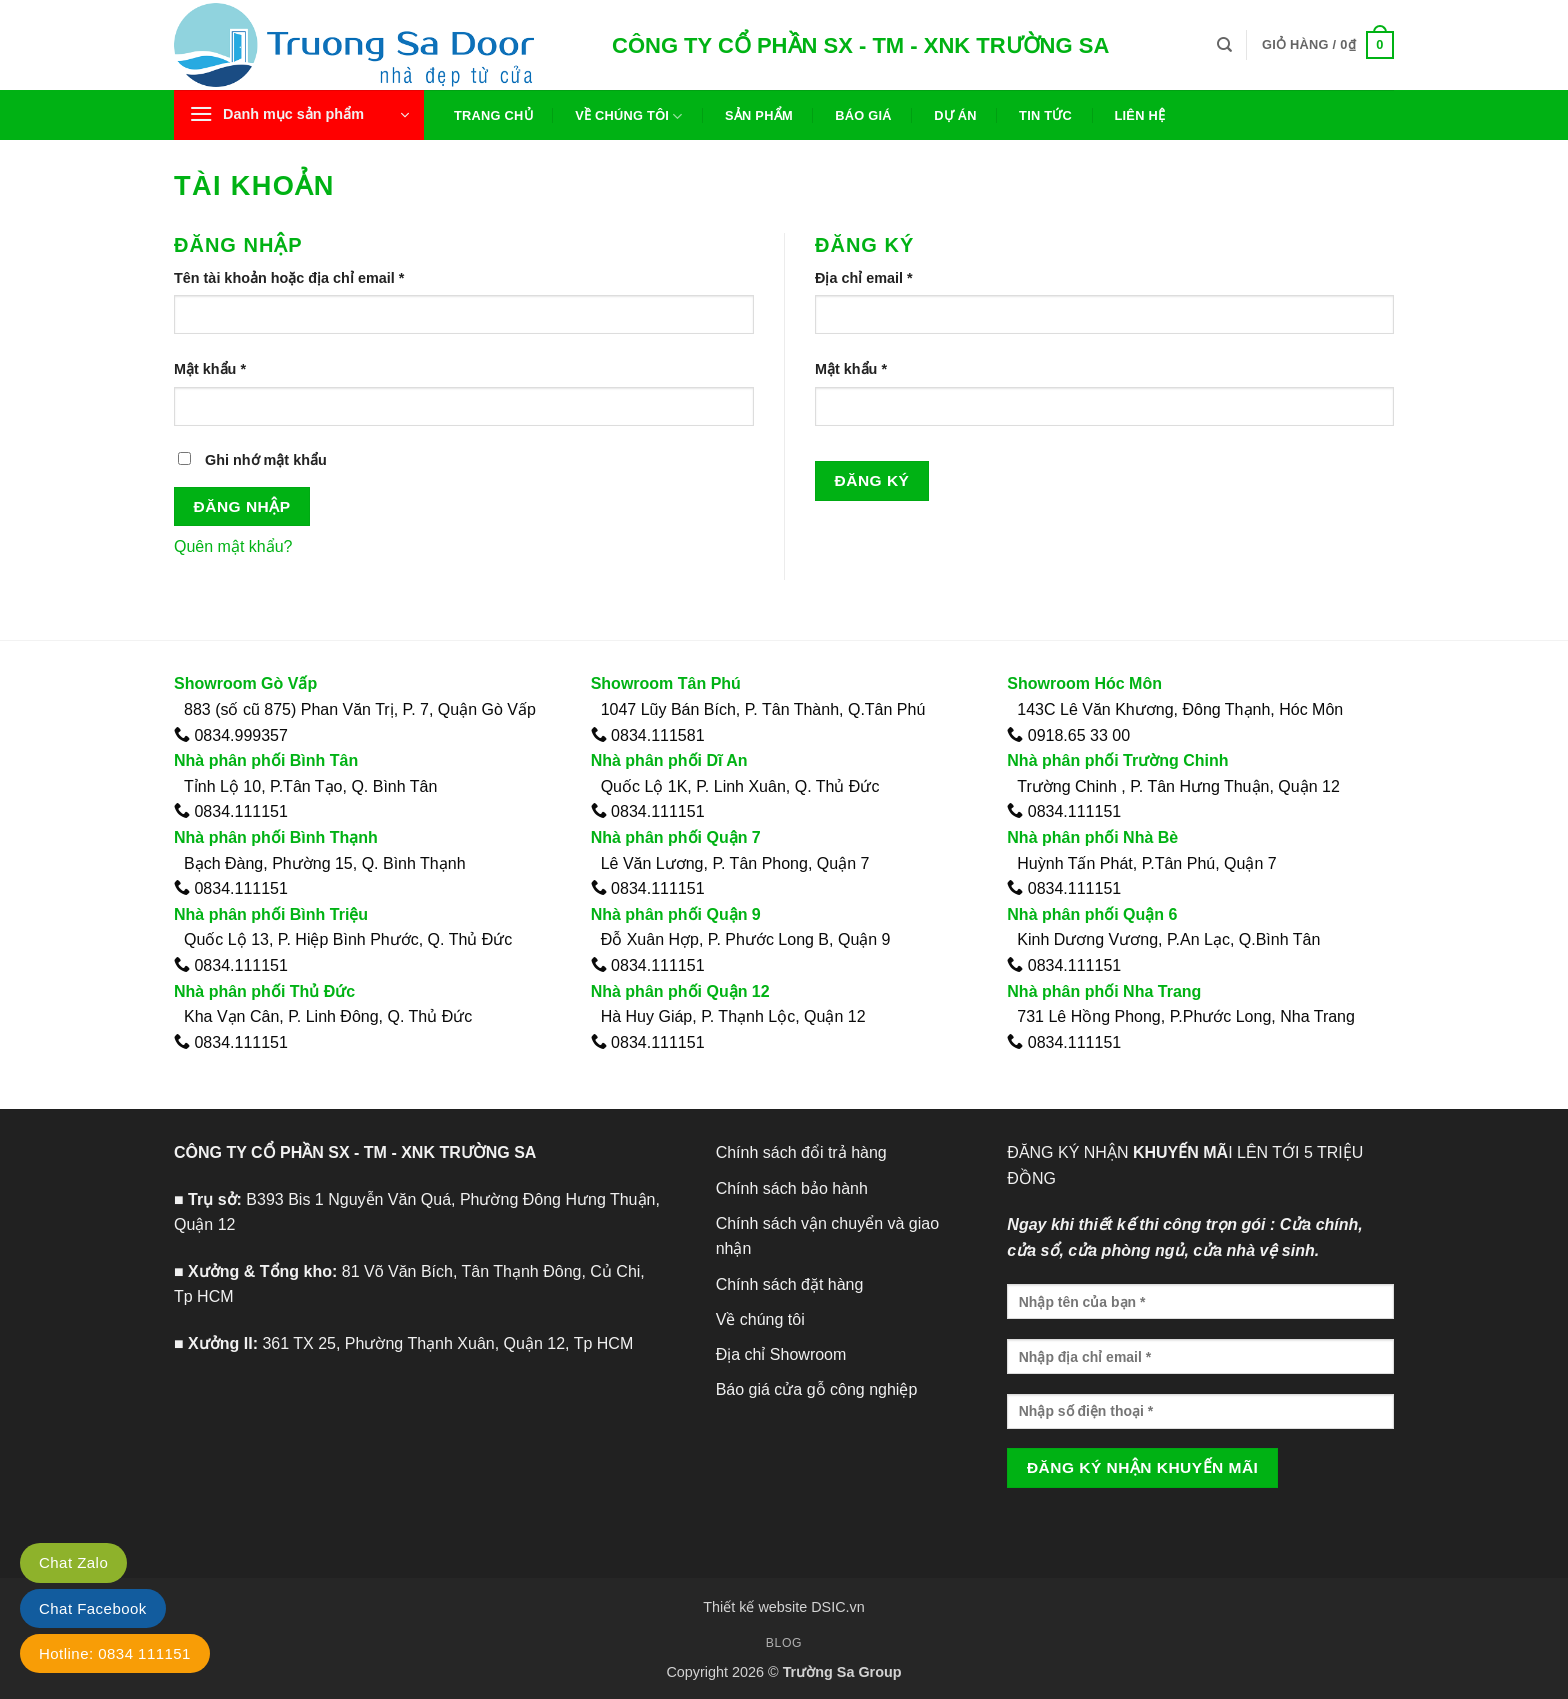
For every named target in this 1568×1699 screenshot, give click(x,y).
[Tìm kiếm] (1224, 45)
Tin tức (1045, 115)
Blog (784, 1643)
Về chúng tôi (628, 116)
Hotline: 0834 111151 (115, 1653)
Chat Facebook (93, 1608)
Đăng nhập (242, 506)
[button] (1328, 45)
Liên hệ (1139, 115)
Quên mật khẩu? (233, 546)
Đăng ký (872, 480)
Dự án (955, 115)
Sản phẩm (759, 115)
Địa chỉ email (880, 278)
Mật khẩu (227, 369)
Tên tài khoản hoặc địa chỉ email (306, 278)
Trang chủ (493, 115)
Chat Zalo (73, 1562)
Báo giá (863, 115)
